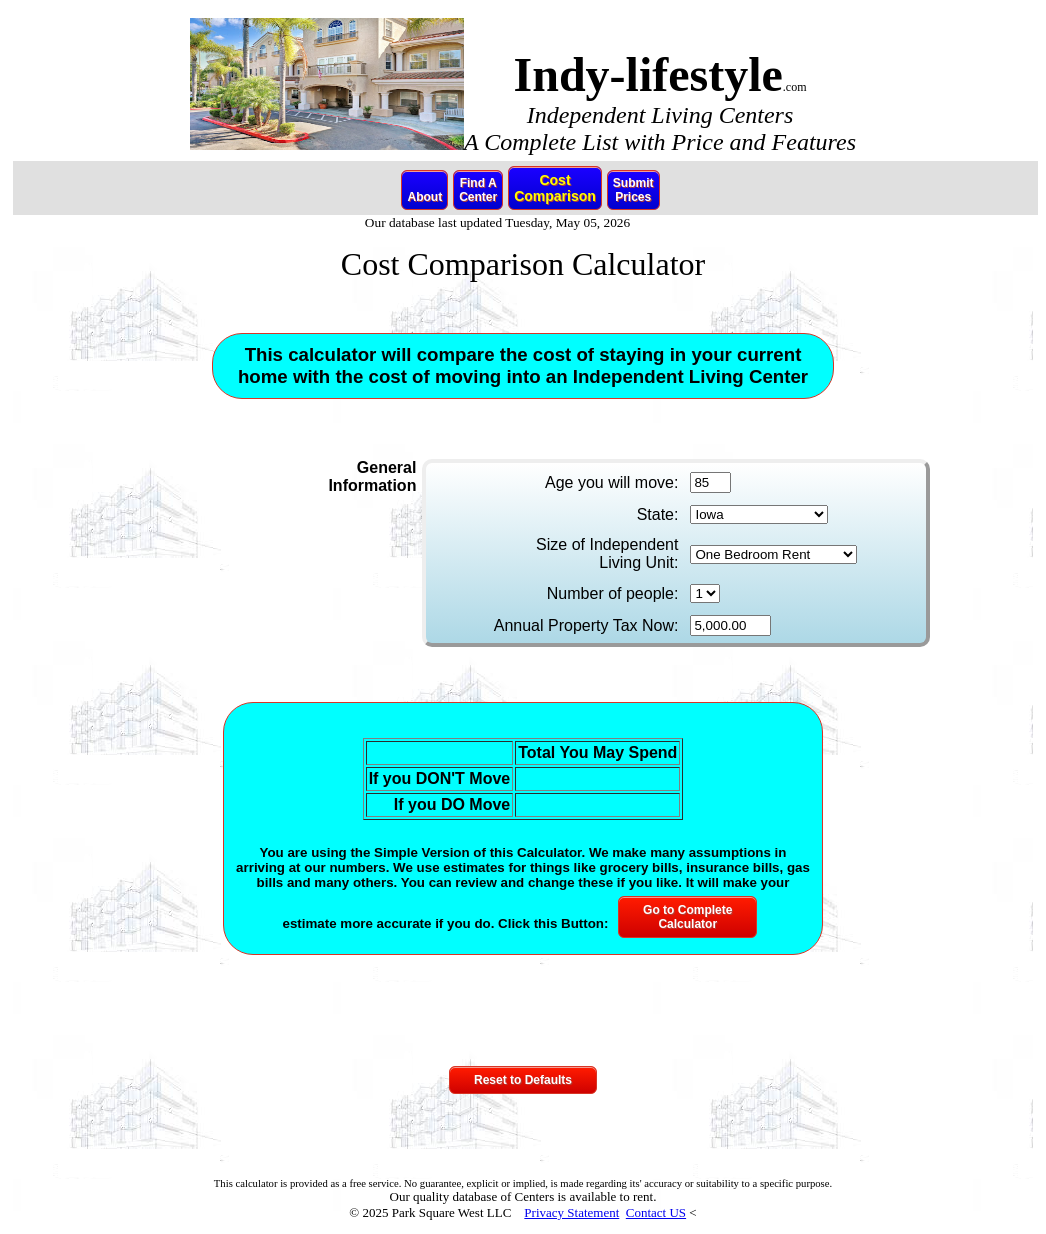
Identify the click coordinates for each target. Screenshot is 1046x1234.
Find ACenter (478, 190)
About (424, 190)
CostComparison (555, 188)
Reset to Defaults (523, 1080)
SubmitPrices (633, 190)
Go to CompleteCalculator (687, 917)
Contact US (656, 1212)
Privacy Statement (571, 1212)
